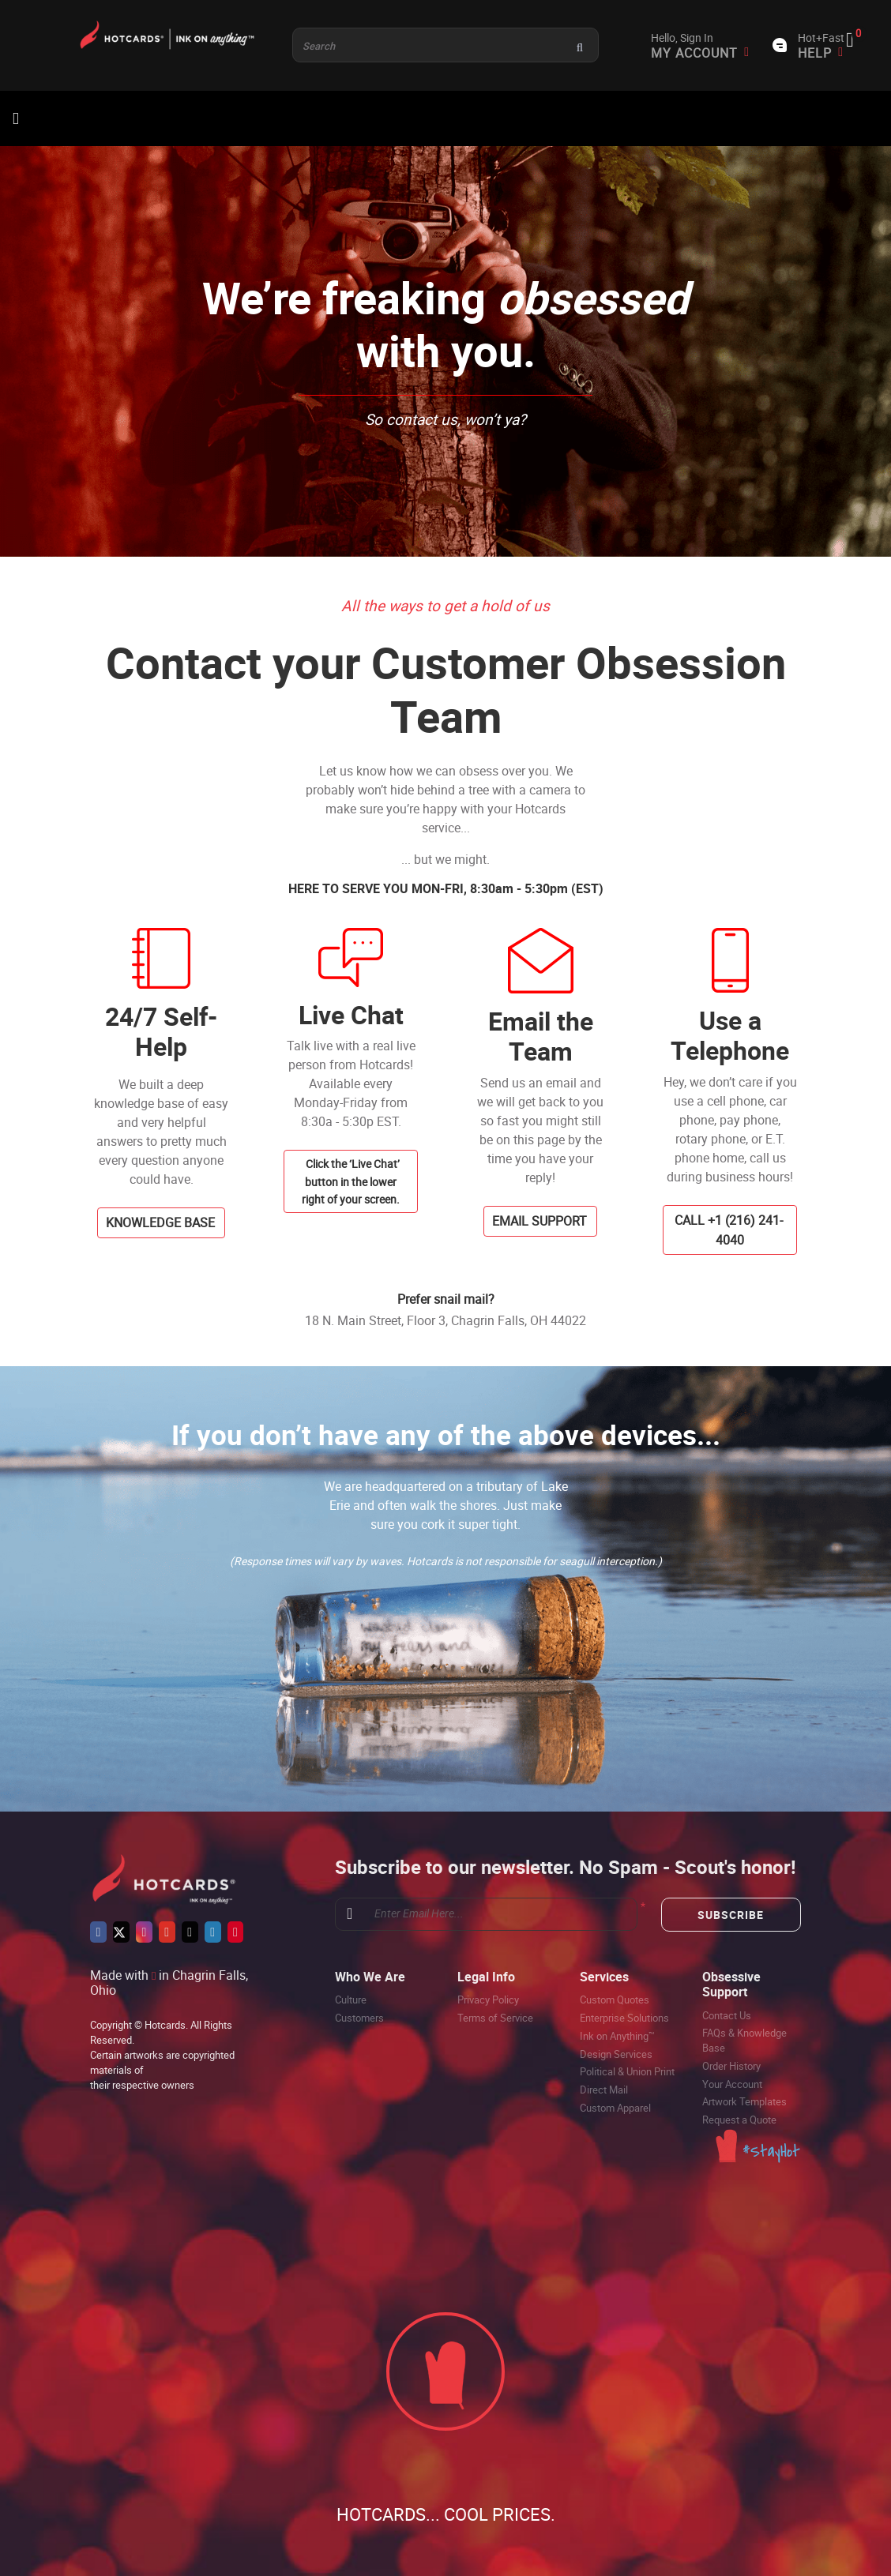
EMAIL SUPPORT (539, 1221)
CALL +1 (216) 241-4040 (729, 1230)
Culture (351, 1999)
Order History (731, 2066)
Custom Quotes (614, 1999)
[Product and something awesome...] (445, 45)
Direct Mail (604, 2089)
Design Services (616, 2054)
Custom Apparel (615, 2108)
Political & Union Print (627, 2071)
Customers (359, 2018)
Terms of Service (495, 2018)
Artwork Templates (744, 2101)
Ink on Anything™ (617, 2036)
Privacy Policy (488, 1999)
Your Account (732, 2084)
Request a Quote (739, 2119)
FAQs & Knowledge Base (744, 2040)
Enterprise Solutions (624, 2018)
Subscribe (730, 1914)
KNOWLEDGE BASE (160, 1222)
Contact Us (726, 2015)
